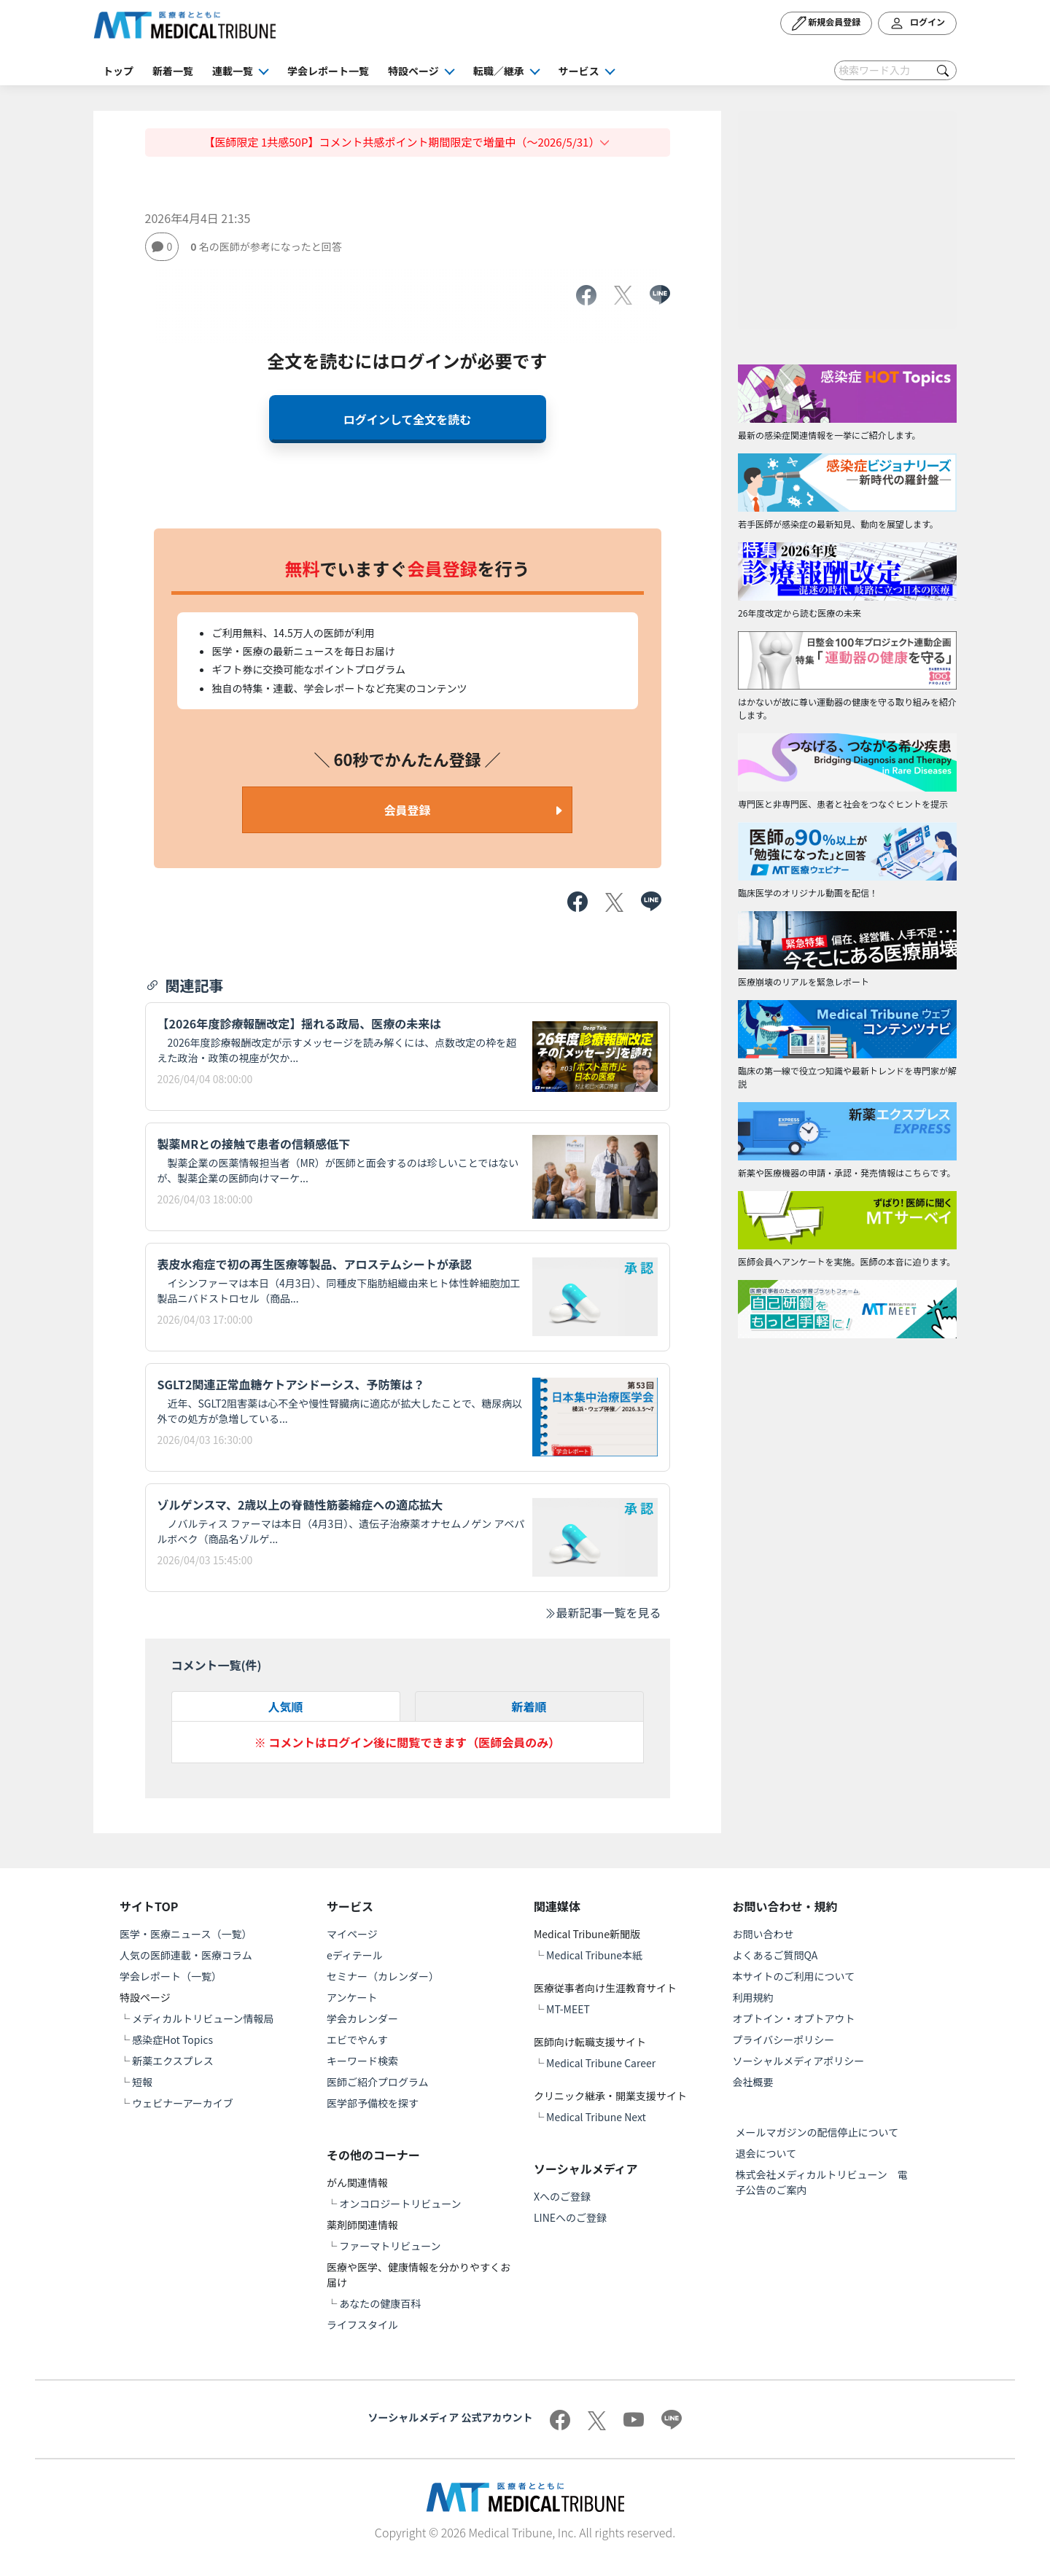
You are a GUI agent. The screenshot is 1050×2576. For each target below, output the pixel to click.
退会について (766, 2153)
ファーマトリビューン (389, 2246)
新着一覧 (172, 70)
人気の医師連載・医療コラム (186, 1955)
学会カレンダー (362, 2018)
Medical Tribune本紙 (594, 1955)
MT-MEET (568, 2009)
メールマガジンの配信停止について (817, 2132)
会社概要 (753, 2082)
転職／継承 (498, 70)
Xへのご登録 (562, 2196)
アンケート (352, 1997)
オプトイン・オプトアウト (794, 2018)
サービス (579, 70)
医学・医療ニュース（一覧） (186, 1934)
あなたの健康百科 (380, 2303)
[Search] (895, 70)
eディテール (355, 1955)
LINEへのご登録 (570, 2217)
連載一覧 (232, 70)
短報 (142, 2082)
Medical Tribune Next (596, 2116)
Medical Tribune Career (601, 2063)
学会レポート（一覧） (171, 1976)
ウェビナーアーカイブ (182, 2103)
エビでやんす (357, 2039)
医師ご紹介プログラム (378, 2082)
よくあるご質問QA (775, 1955)
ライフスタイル (362, 2324)
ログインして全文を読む (407, 419)
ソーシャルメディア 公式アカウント (450, 2417)
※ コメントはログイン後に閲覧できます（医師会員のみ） (407, 1742)
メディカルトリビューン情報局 (202, 2018)
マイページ (352, 1934)
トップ (118, 70)
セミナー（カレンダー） (383, 1976)
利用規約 (753, 1997)
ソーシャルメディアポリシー (799, 2060)
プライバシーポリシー (784, 2039)
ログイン (917, 23)
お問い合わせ (763, 1934)
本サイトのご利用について (794, 1976)
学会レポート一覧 (328, 70)
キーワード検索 (362, 2060)
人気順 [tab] (285, 1706)
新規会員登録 (826, 23)
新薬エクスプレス (173, 2060)
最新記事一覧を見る (602, 1612)
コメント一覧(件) (216, 1665)
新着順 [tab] (528, 1706)
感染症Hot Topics (172, 2039)
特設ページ (413, 70)
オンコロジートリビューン (400, 2203)
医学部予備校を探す (373, 2103)
